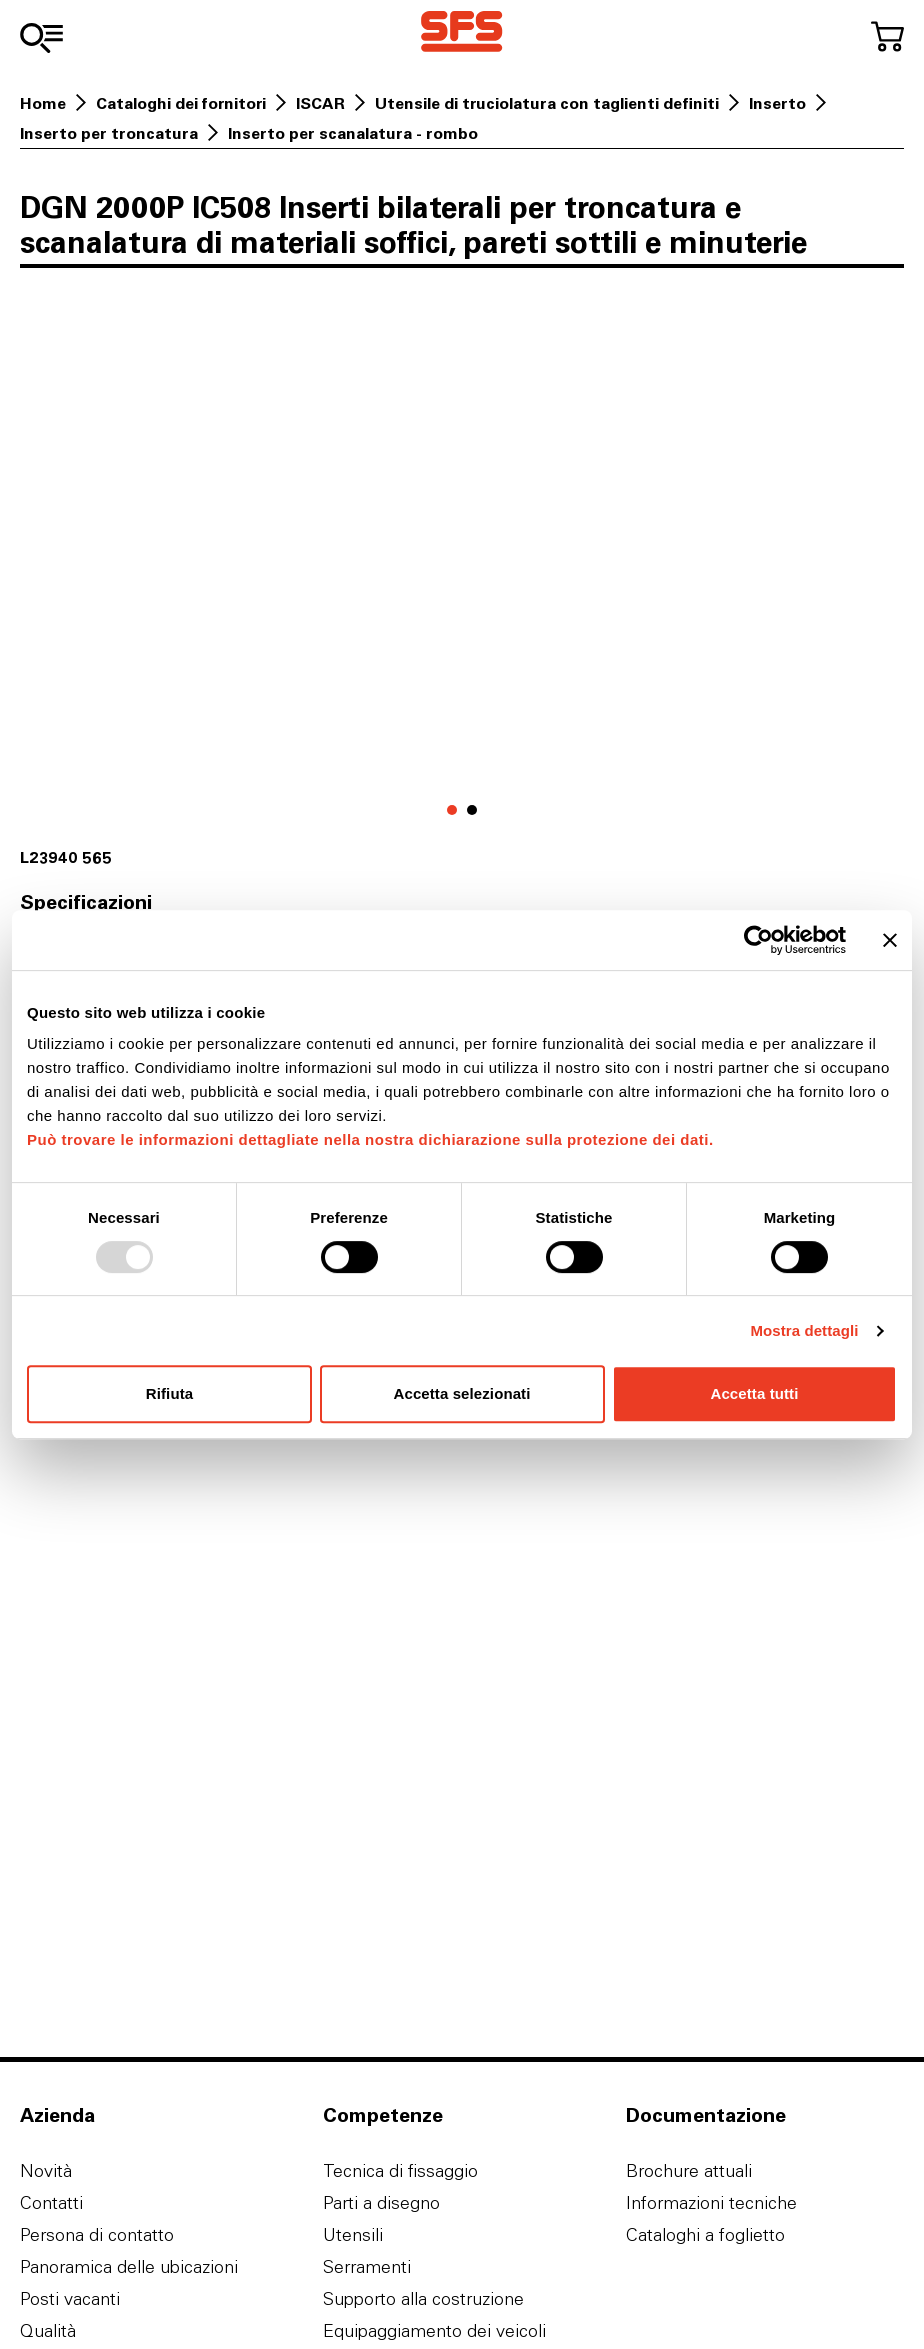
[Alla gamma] (41, 38)
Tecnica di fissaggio (400, 2170)
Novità (46, 2170)
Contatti (51, 2202)
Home (43, 103)
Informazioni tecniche (711, 2202)
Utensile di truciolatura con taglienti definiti (547, 103)
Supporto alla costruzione (423, 2298)
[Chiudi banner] (890, 940)
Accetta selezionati (462, 1393)
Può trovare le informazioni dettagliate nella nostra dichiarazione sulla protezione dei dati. (370, 1139)
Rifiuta (169, 1393)
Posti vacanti (70, 2298)
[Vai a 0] (452, 810)
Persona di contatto (97, 2234)
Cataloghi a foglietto (705, 2234)
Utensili (353, 2234)
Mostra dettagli (804, 1330)
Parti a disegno (381, 2202)
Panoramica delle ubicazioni (129, 2266)
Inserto (777, 103)
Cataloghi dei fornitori (181, 103)
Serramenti (367, 2266)
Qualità (48, 2330)
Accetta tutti (755, 1393)
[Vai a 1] (472, 810)
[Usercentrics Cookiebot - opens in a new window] (758, 940)
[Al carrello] (887, 36)
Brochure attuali (689, 2170)
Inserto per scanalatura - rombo (353, 133)
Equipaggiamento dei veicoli (434, 2330)
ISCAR (320, 103)
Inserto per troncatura (109, 133)
